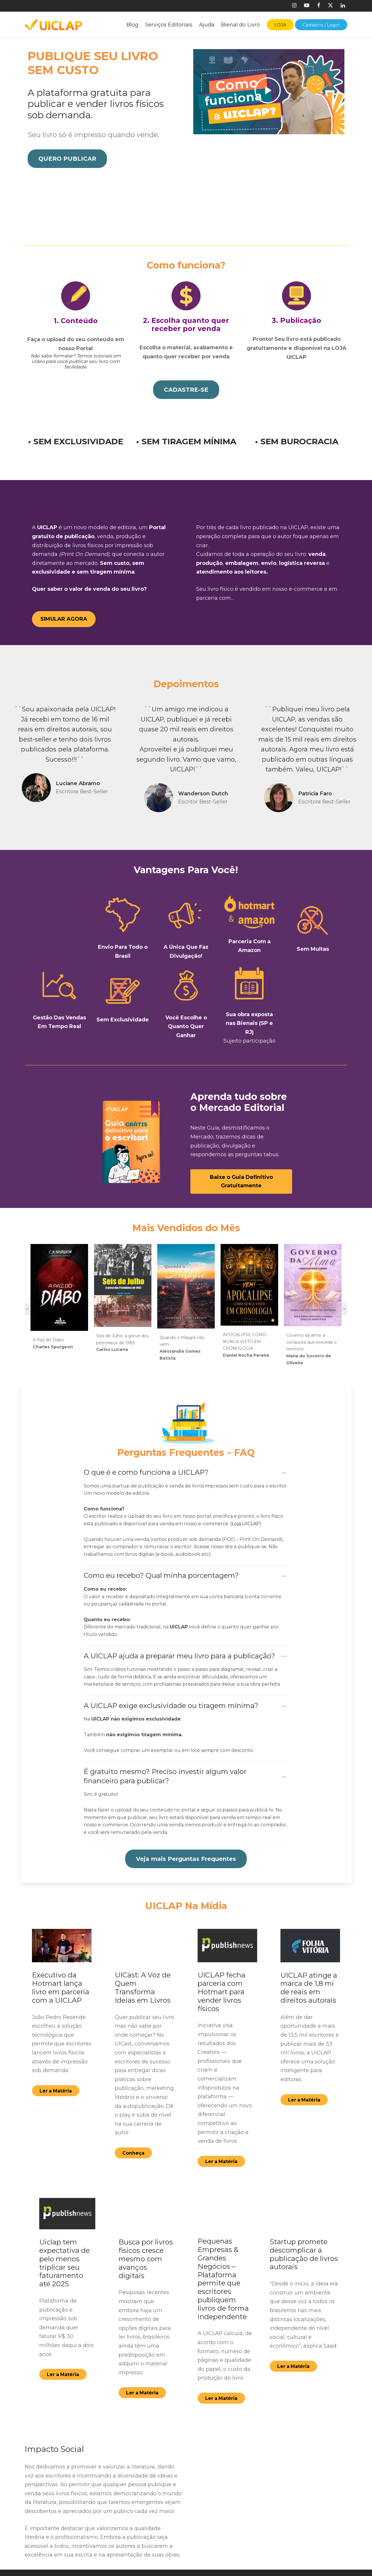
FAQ (140, 2563)
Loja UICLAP (246, 1484)
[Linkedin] (342, 5)
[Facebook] (318, 5)
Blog (132, 25)
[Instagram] (294, 5)
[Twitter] (272, 2553)
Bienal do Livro (240, 25)
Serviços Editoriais (168, 25)
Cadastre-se (151, 2550)
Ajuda (206, 25)
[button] (67, 162)
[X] (330, 5)
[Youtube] (307, 5)
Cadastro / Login (321, 24)
